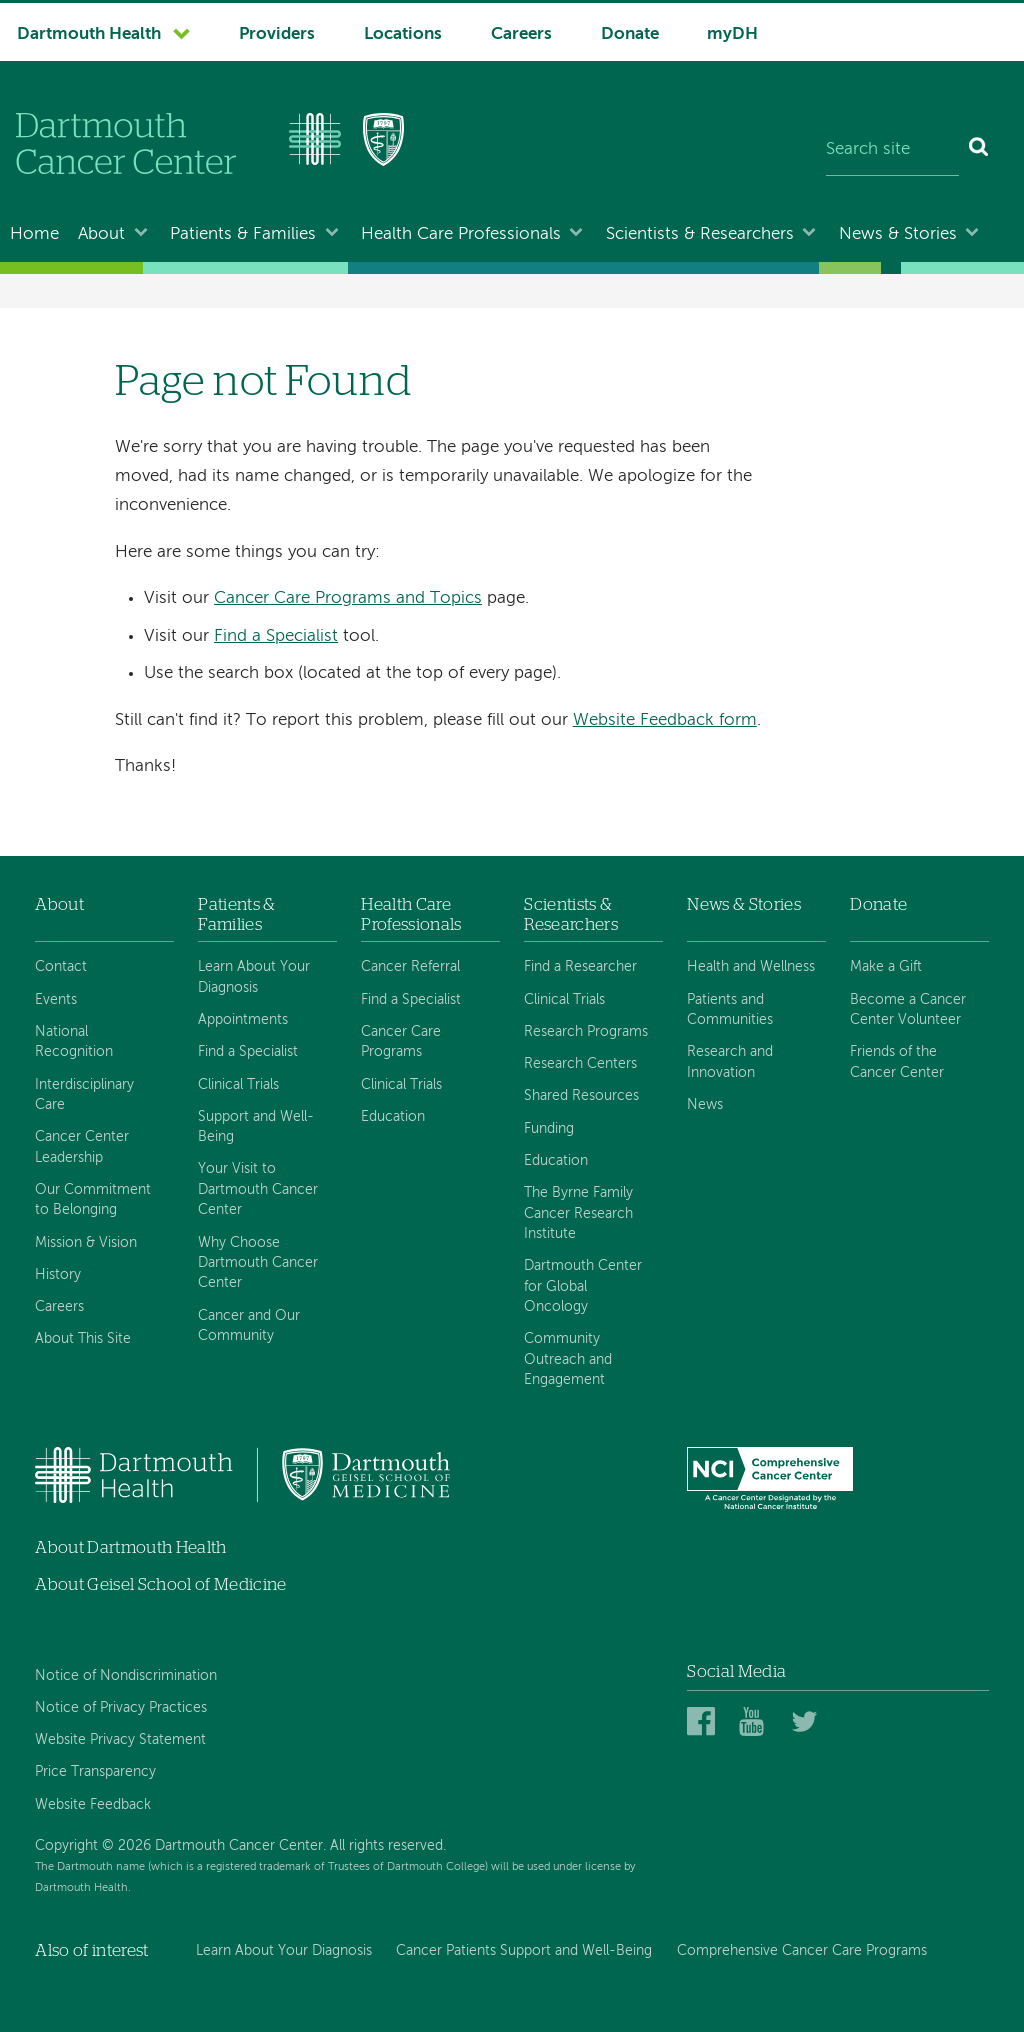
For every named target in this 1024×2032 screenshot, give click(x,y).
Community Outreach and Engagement (568, 1359)
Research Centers (580, 1064)
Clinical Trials (238, 1085)
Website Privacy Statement (120, 1740)
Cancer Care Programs (401, 1042)
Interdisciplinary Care (84, 1095)
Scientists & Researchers (700, 234)
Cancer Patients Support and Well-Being (524, 1951)
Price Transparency (95, 1772)
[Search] (979, 150)
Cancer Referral (410, 967)
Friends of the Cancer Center (897, 1062)
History (58, 1275)
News (705, 1105)
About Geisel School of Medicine (161, 1584)
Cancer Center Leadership (82, 1147)
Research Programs (586, 1032)
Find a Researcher (580, 967)
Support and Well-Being (256, 1127)
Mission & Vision (86, 1243)
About (101, 234)
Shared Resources (581, 1096)
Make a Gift (886, 967)
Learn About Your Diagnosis (254, 977)
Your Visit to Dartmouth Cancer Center (258, 1189)
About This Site (83, 1339)
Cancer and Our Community (249, 1326)
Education (393, 1117)
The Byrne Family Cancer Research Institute (578, 1213)
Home (34, 234)
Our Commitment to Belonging (93, 1200)
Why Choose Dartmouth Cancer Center (258, 1263)
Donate (630, 34)
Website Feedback (93, 1805)
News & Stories (898, 234)
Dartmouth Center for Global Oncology (583, 1286)
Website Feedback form (665, 720)
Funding (549, 1129)
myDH (732, 34)
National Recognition (74, 1042)
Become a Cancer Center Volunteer (908, 1010)
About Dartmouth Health (130, 1547)
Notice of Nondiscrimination (126, 1676)
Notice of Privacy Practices (121, 1708)
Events (56, 1000)
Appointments (243, 1020)
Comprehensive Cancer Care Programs (802, 1951)
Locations (403, 34)
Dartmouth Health (89, 34)
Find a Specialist (276, 636)
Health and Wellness (751, 967)
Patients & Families (243, 234)
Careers (521, 34)
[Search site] (892, 150)
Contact (61, 967)
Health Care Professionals (461, 234)
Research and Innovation (730, 1062)
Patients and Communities (730, 1010)
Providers (277, 34)
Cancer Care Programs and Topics (348, 598)
